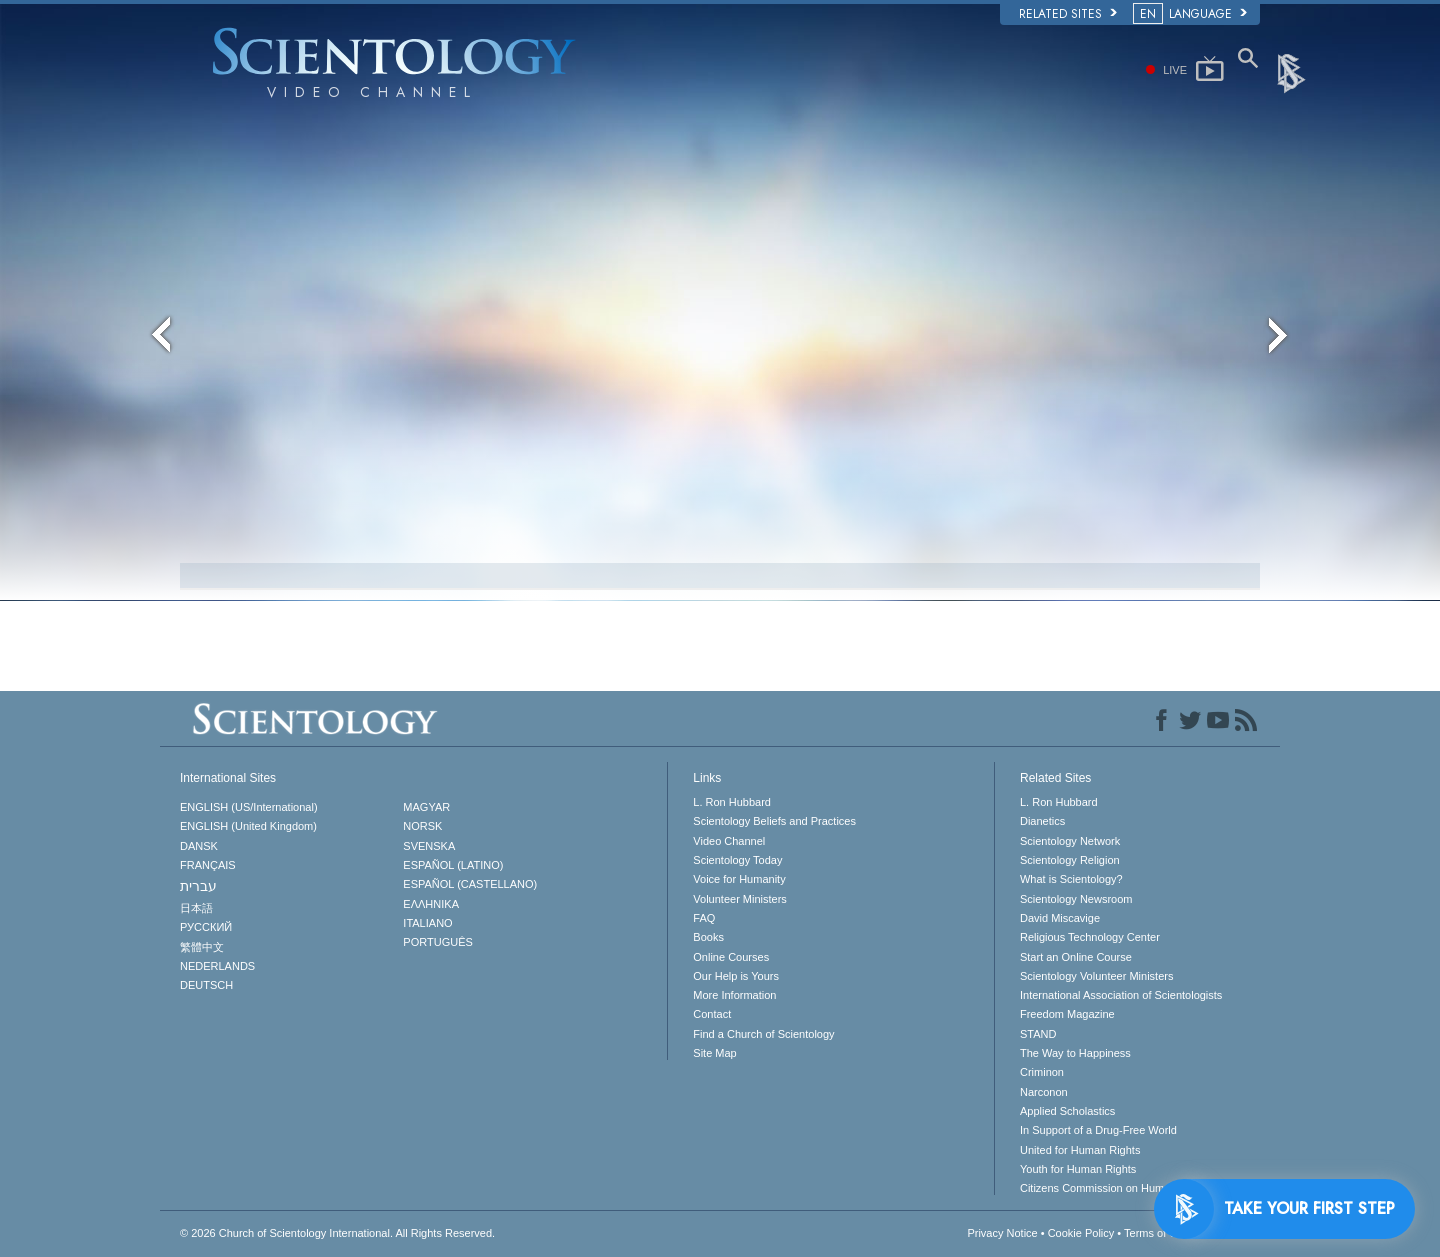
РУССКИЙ (206, 927)
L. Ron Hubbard (732, 802)
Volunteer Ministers (740, 899)
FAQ (704, 918)
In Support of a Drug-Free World (1098, 1130)
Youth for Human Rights (1078, 1169)
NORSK (422, 826)
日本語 (196, 908)
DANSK (199, 846)
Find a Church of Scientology (763, 1034)
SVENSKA (429, 846)
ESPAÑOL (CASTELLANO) (470, 884)
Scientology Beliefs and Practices (774, 821)
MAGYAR (426, 807)
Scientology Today (737, 860)
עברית (198, 886)
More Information (734, 995)
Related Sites (1068, 14)
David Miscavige (1060, 918)
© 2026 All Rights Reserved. (337, 1233)
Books (708, 937)
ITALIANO (427, 923)
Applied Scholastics (1067, 1111)
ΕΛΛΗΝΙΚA (431, 904)
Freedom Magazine (1067, 1014)
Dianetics (1042, 821)
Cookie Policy (1081, 1233)
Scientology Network (1070, 841)
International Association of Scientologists (1121, 995)
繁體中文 (202, 947)
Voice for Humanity (739, 879)
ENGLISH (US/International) (249, 807)
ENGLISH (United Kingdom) (248, 826)
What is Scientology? (1071, 879)
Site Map (714, 1053)
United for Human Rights (1080, 1150)
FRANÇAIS (208, 865)
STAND (1038, 1034)
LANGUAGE (1191, 14)
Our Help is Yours (736, 976)
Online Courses (731, 957)
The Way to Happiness (1075, 1053)
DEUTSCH (206, 985)
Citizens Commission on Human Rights (1115, 1188)
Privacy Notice (1002, 1233)
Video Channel (729, 841)
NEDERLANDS (217, 966)
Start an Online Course (1076, 957)
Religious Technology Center (1090, 937)
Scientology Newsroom (1076, 899)
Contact (712, 1014)
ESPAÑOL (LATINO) (453, 865)
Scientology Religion (1070, 860)
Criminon (1042, 1072)
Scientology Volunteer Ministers (1096, 976)
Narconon (1044, 1092)
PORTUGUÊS (437, 942)
